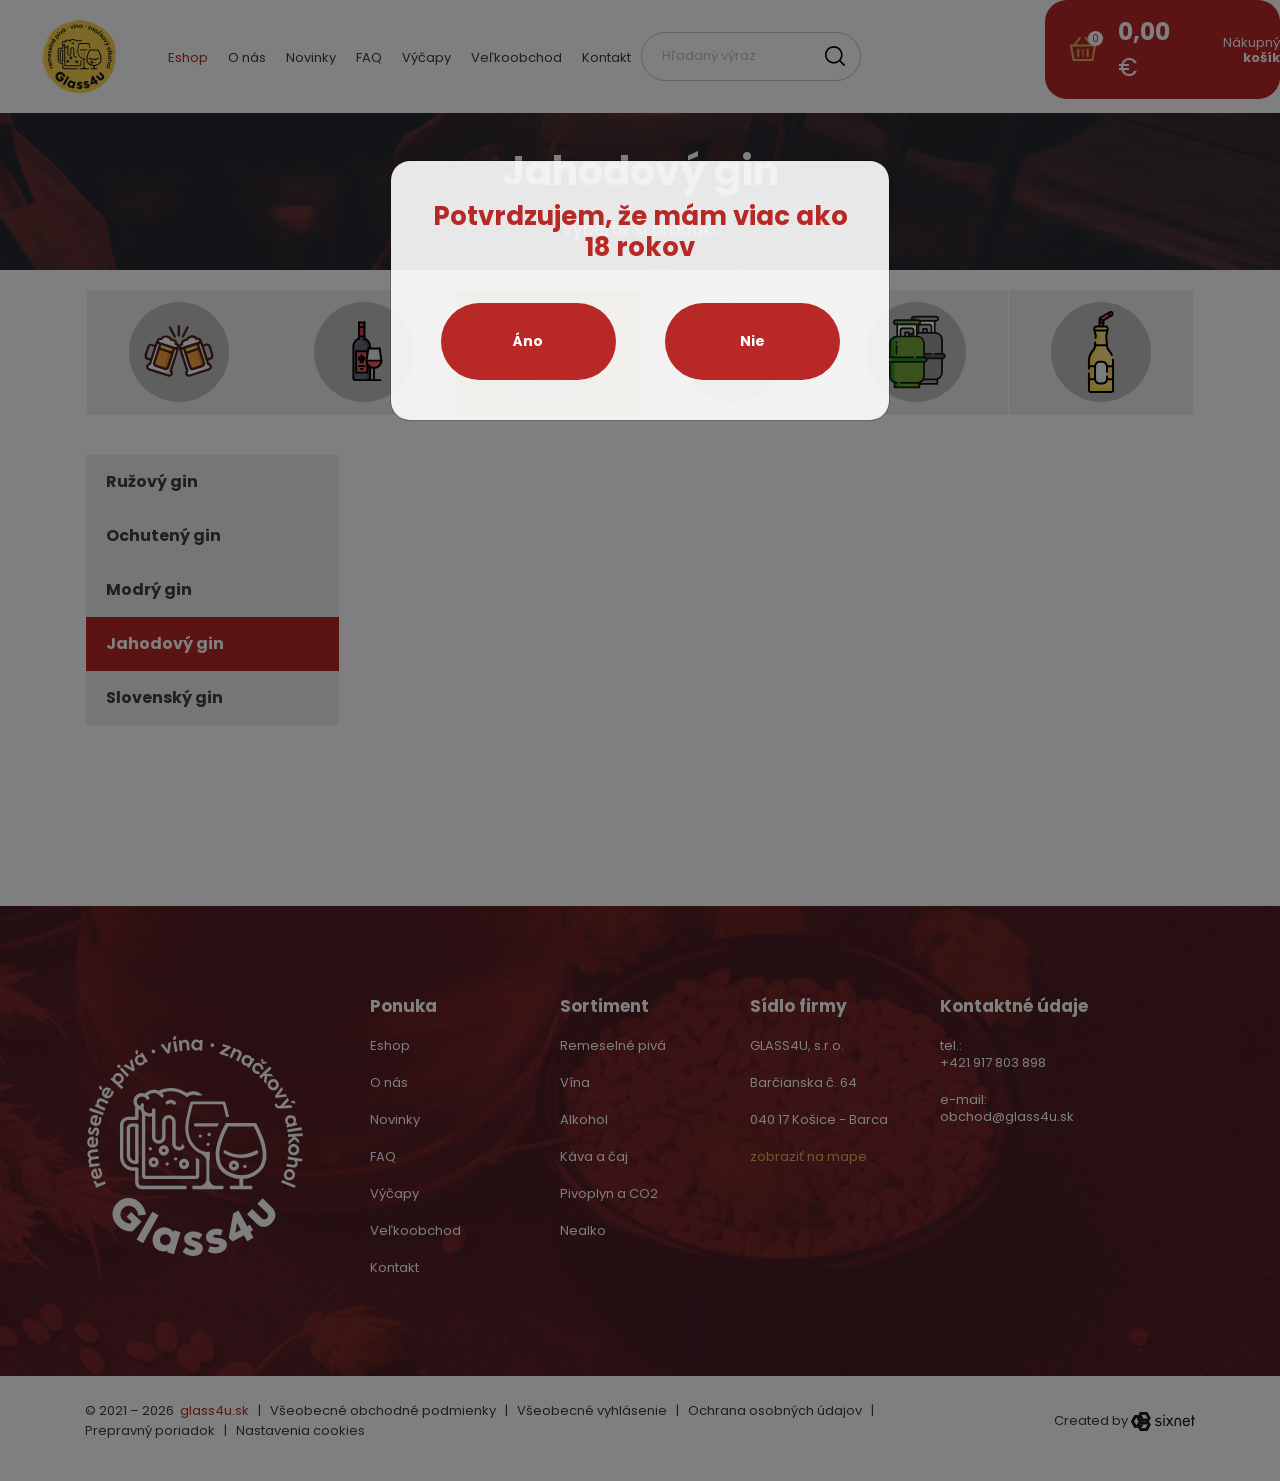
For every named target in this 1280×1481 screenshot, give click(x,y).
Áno (528, 341)
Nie (752, 341)
